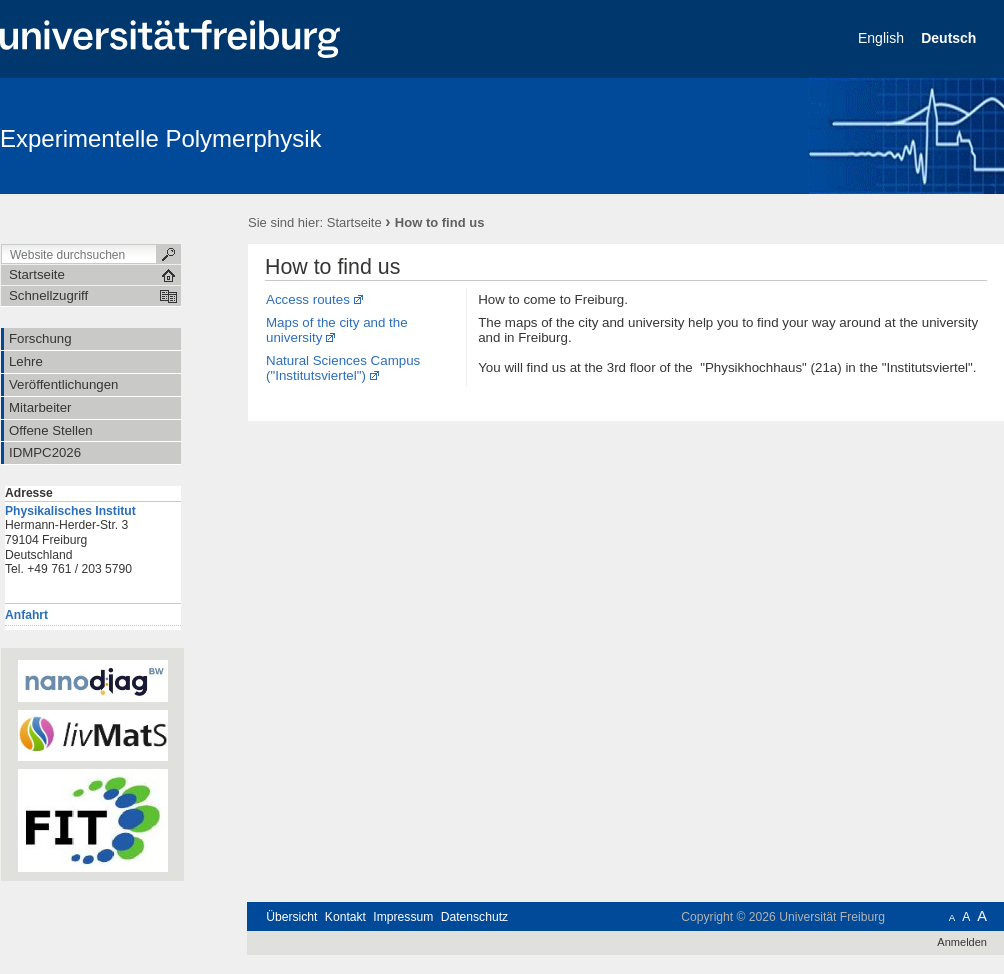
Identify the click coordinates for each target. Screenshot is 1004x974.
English (883, 38)
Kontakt (345, 917)
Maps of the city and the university (337, 330)
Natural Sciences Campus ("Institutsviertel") (343, 368)
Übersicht (291, 917)
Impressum (403, 917)
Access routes (308, 299)
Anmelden (962, 942)
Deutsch (950, 38)
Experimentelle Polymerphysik (160, 138)
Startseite (354, 222)
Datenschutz (474, 917)
